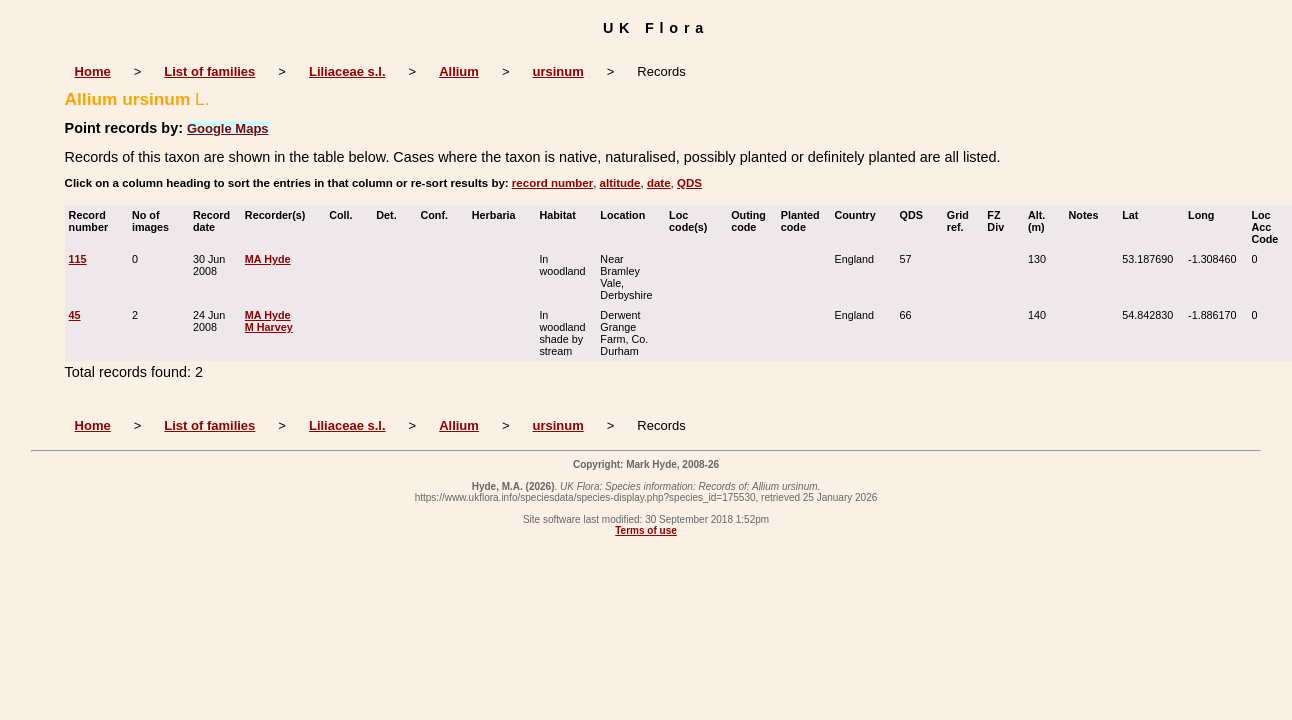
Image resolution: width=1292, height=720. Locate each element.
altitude (620, 183)
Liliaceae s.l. (347, 71)
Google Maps (228, 128)
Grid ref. (960, 221)
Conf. (438, 215)
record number (552, 183)
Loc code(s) (692, 221)
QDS (689, 183)
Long (1205, 215)
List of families (209, 71)
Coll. (345, 215)
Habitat (562, 215)
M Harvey (269, 327)
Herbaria (498, 215)
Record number (93, 221)
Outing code (748, 221)
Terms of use (646, 530)
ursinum (557, 71)
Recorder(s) (280, 215)
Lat (1134, 215)
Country (859, 215)
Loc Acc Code (1269, 227)
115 (78, 259)
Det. (390, 215)
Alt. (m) (1041, 221)
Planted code (800, 221)
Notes (1088, 215)
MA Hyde (268, 259)
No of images (155, 221)
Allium (459, 71)
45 (75, 315)
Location (627, 215)
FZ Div (1000, 221)
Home (93, 71)
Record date (211, 221)
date (659, 183)
